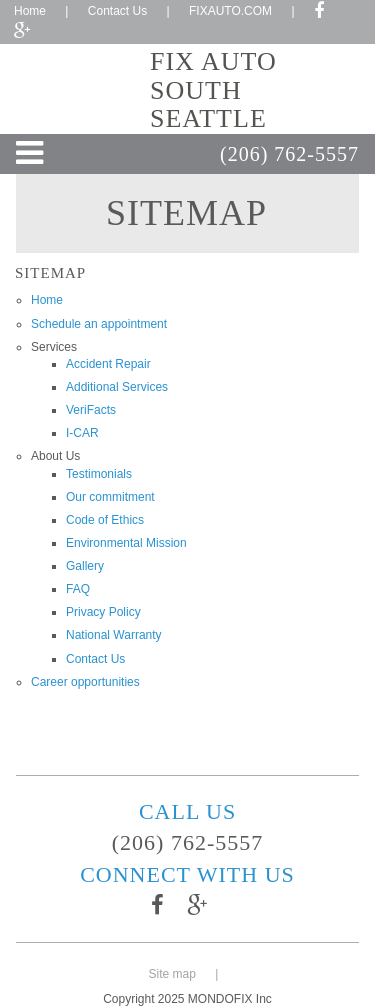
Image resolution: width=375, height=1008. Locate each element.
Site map (172, 974)
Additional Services (117, 387)
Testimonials (99, 474)
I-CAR (82, 433)
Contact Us (117, 11)
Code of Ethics (105, 520)
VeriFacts (91, 410)
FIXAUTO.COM (230, 11)
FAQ (78, 589)
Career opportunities (85, 682)
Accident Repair (108, 364)
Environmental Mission (126, 543)
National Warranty (114, 635)
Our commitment (110, 497)
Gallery (85, 566)
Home (30, 11)
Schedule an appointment (99, 324)
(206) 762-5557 (289, 154)
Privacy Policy (103, 612)
